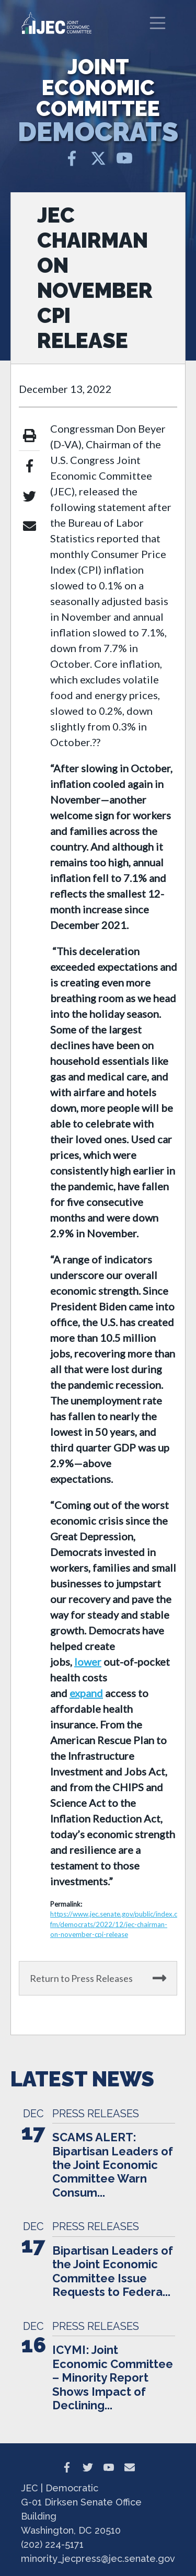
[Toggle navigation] (158, 23)
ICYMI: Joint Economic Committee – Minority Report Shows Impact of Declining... (112, 2377)
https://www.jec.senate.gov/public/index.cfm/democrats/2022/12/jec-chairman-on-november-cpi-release (113, 1924)
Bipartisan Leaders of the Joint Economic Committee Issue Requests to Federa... (112, 2271)
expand (86, 1693)
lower (87, 1661)
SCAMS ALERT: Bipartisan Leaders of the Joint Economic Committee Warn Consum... (112, 2164)
